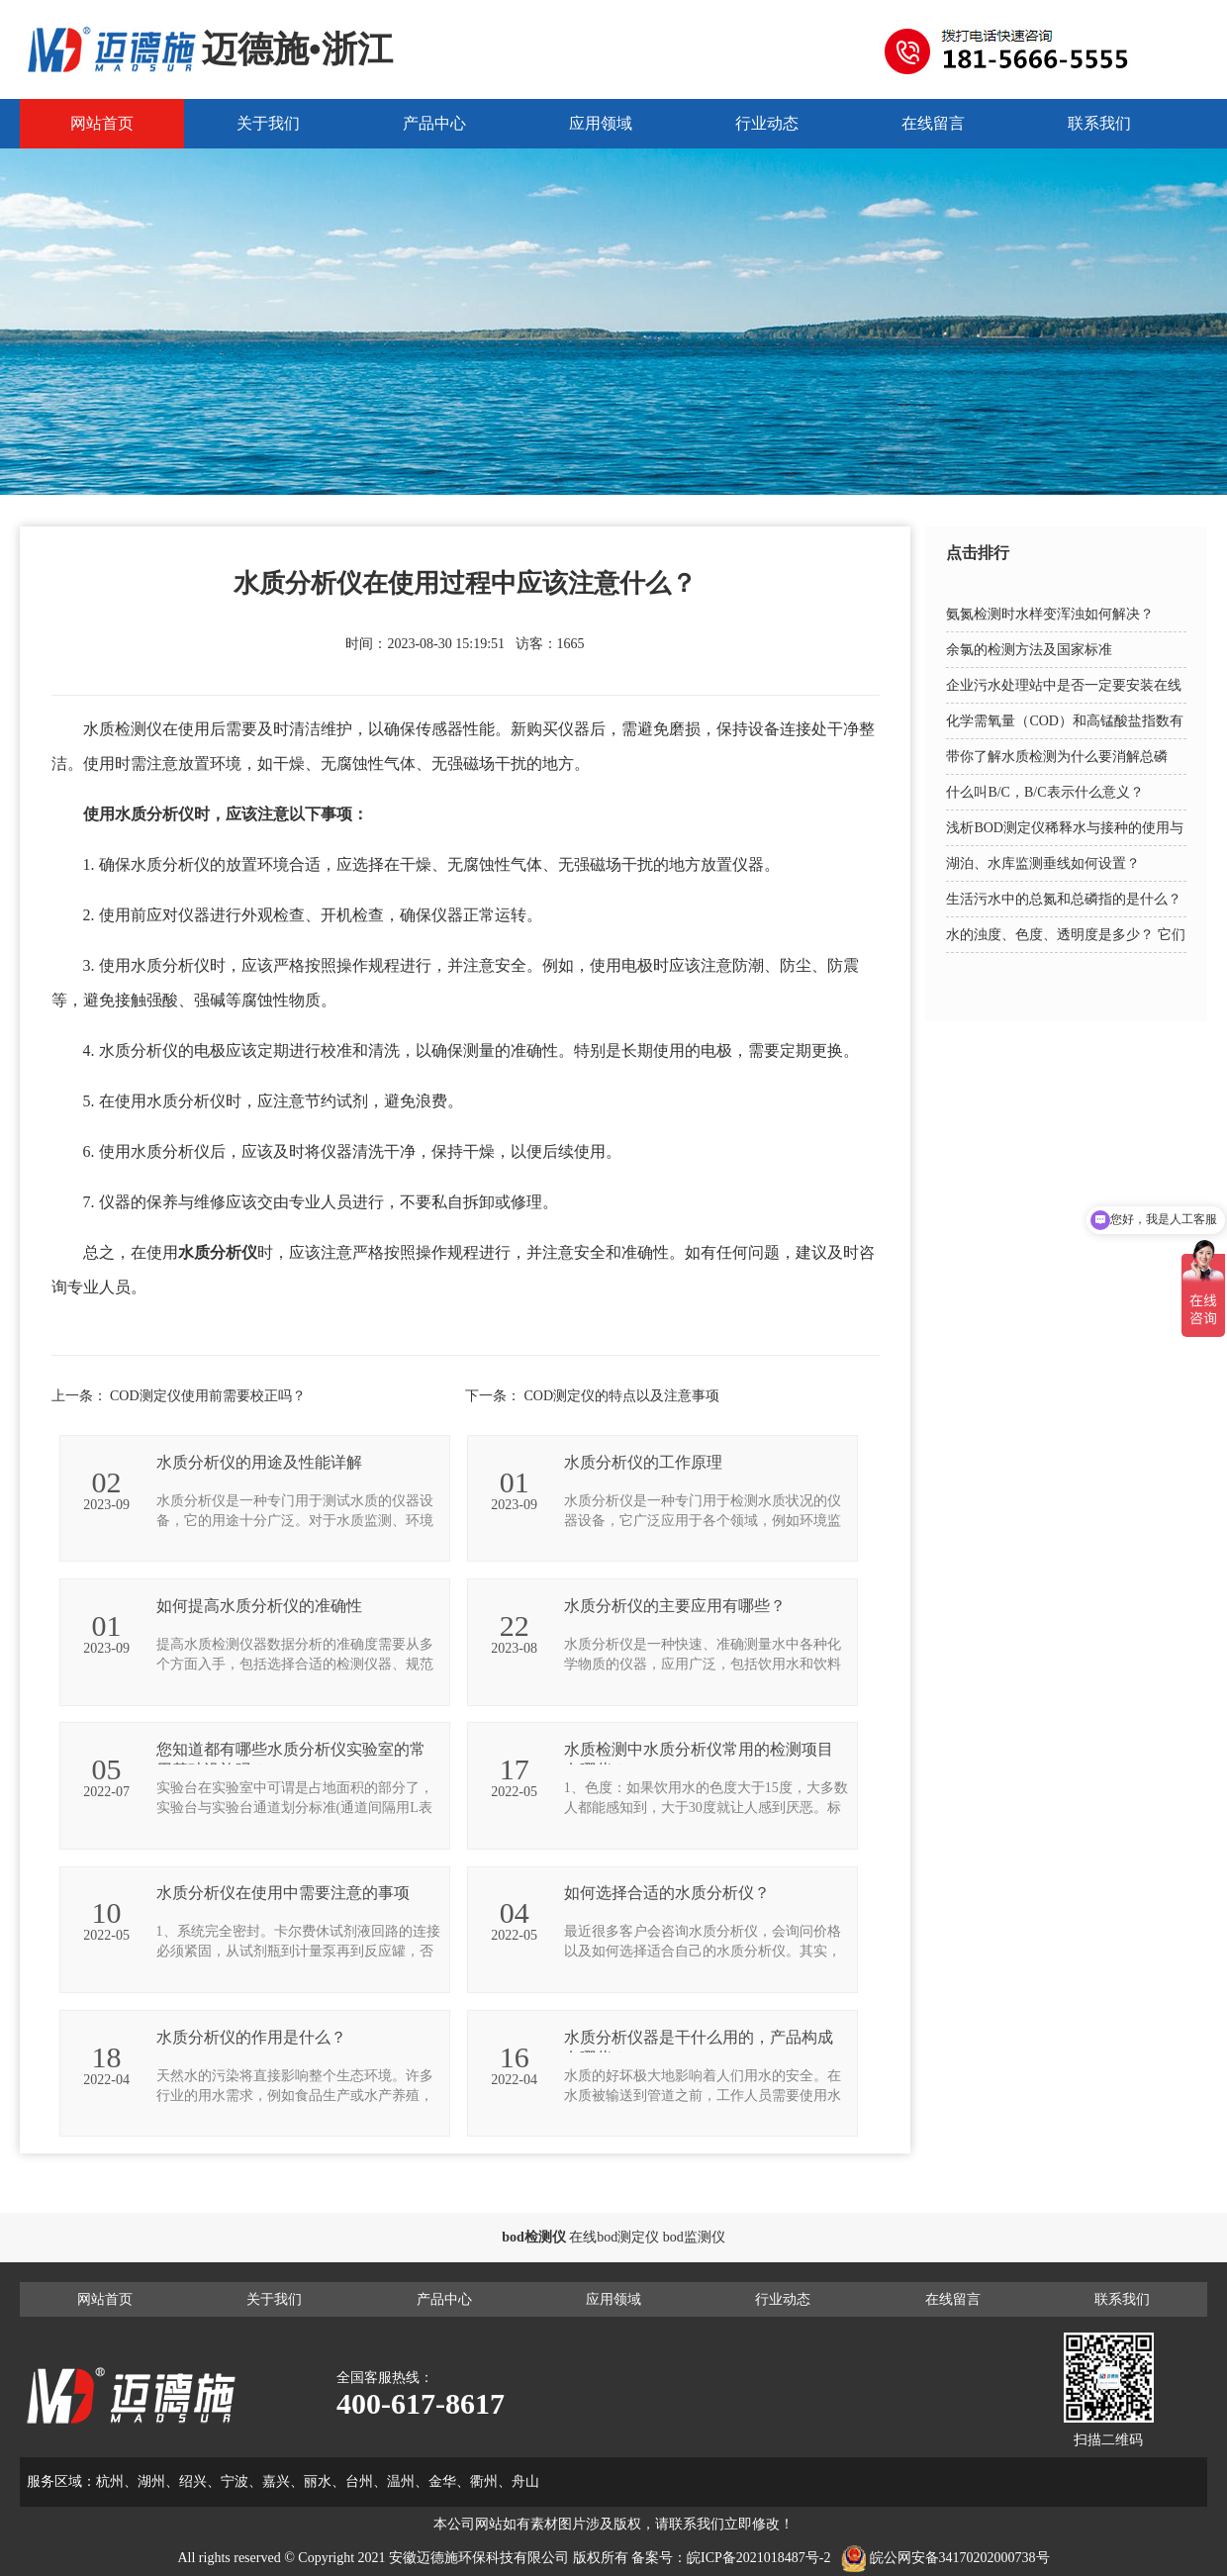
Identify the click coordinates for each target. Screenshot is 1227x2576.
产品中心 (434, 123)
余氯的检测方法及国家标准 (1029, 649)
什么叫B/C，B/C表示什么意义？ (1044, 792)
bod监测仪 (694, 2237)
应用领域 (600, 123)
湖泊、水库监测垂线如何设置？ (1043, 863)
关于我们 (268, 123)
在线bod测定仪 (614, 2237)
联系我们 (1099, 123)
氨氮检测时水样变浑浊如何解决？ (1050, 614)
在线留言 (933, 123)
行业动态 (767, 123)
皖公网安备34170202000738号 (960, 2557)
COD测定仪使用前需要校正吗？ (208, 1395)
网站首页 (102, 123)
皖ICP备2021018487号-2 (758, 2557)
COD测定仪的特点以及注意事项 (622, 1395)
